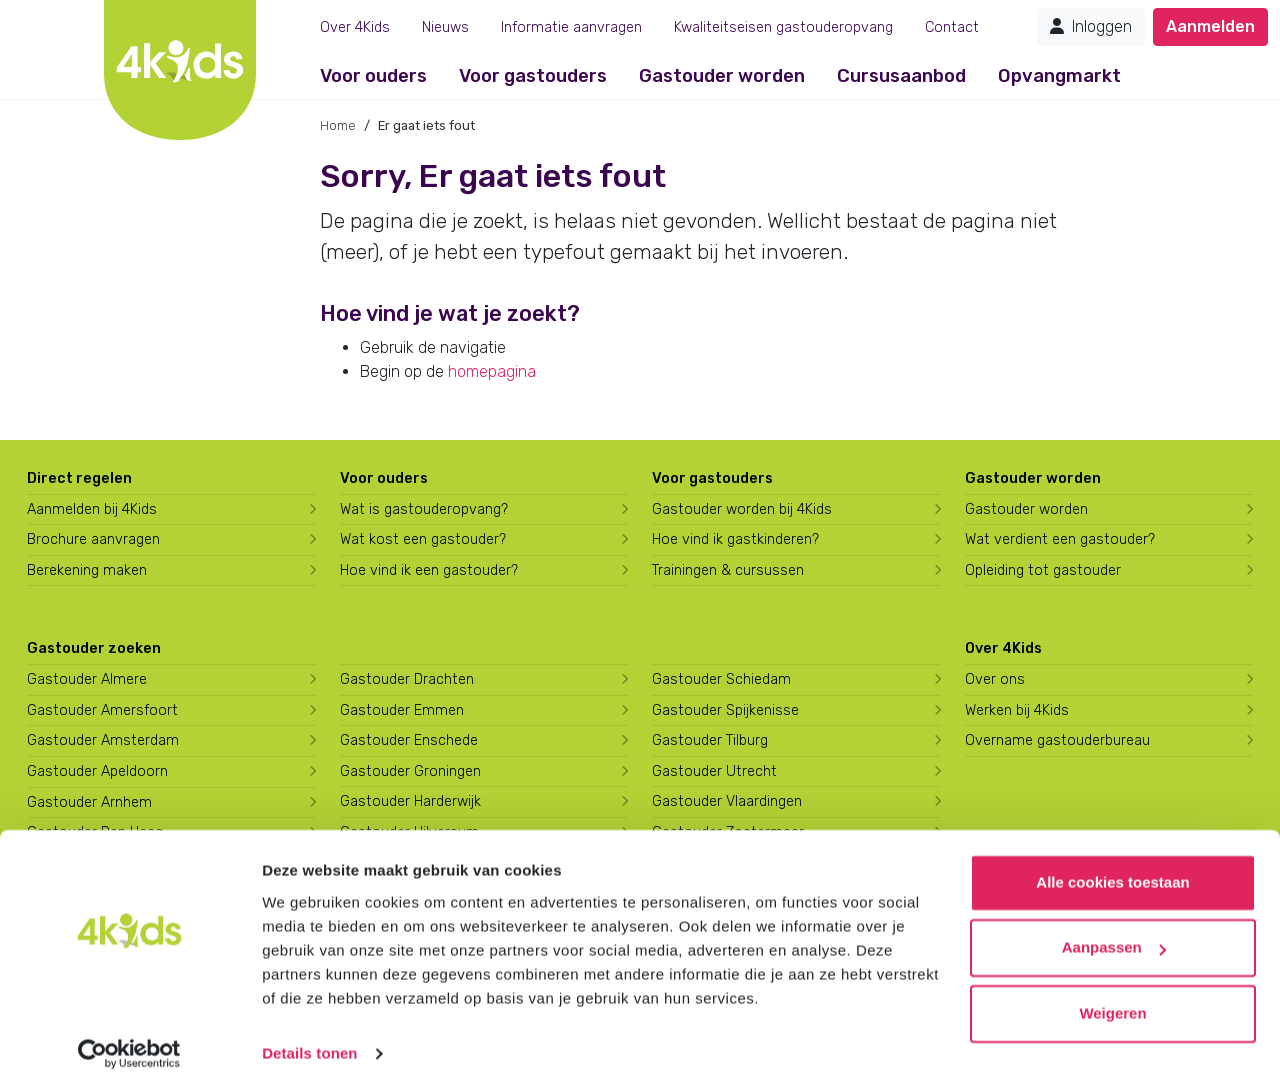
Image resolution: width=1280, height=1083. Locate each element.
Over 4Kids (355, 27)
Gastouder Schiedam (721, 679)
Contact (952, 27)
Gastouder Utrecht (714, 771)
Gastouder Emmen (402, 710)
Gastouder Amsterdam (103, 740)
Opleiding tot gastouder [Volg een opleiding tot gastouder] (1043, 570)
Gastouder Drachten (407, 679)
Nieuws (445, 27)
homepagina (492, 371)
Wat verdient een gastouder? (1060, 539)
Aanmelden (1210, 26)
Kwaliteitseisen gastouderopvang (783, 27)
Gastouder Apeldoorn (97, 771)
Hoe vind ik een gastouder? (429, 570)
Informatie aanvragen (571, 27)
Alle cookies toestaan (1112, 872)
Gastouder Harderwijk (410, 801)
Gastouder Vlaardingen (727, 801)
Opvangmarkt (1059, 76)
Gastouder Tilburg (710, 740)
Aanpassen (1114, 937)
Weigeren (1112, 1003)
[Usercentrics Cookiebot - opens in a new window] (129, 1044)
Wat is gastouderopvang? (424, 509)
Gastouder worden (722, 76)
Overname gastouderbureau (1057, 740)
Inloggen (1091, 26)
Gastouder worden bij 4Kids (742, 509)
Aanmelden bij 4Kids (92, 509)
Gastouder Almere (87, 679)
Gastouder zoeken (94, 648)
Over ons (995, 679)
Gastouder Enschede (409, 740)
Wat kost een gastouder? (423, 539)
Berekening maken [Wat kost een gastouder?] (87, 570)
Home (338, 125)
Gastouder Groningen (410, 771)
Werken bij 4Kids (1017, 710)
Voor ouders (373, 76)
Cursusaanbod (901, 76)
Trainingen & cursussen (728, 570)
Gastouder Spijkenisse (725, 710)
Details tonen (309, 1043)
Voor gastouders (533, 76)
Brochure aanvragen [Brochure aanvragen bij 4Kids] (93, 539)
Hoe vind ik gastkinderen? (735, 539)
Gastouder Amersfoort (102, 710)
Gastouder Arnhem (89, 802)
